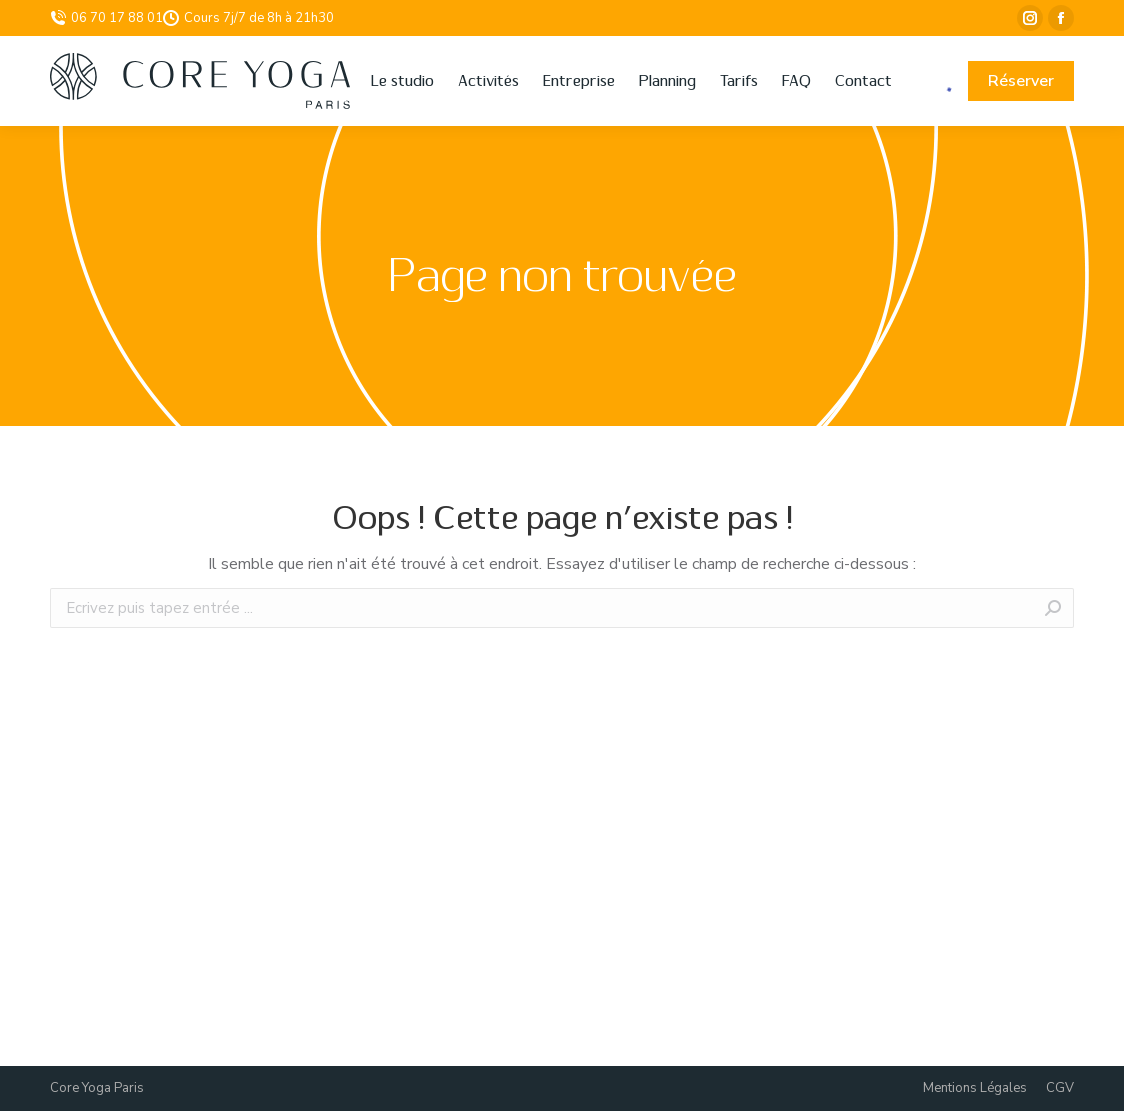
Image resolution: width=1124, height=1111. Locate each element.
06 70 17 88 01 (106, 18)
